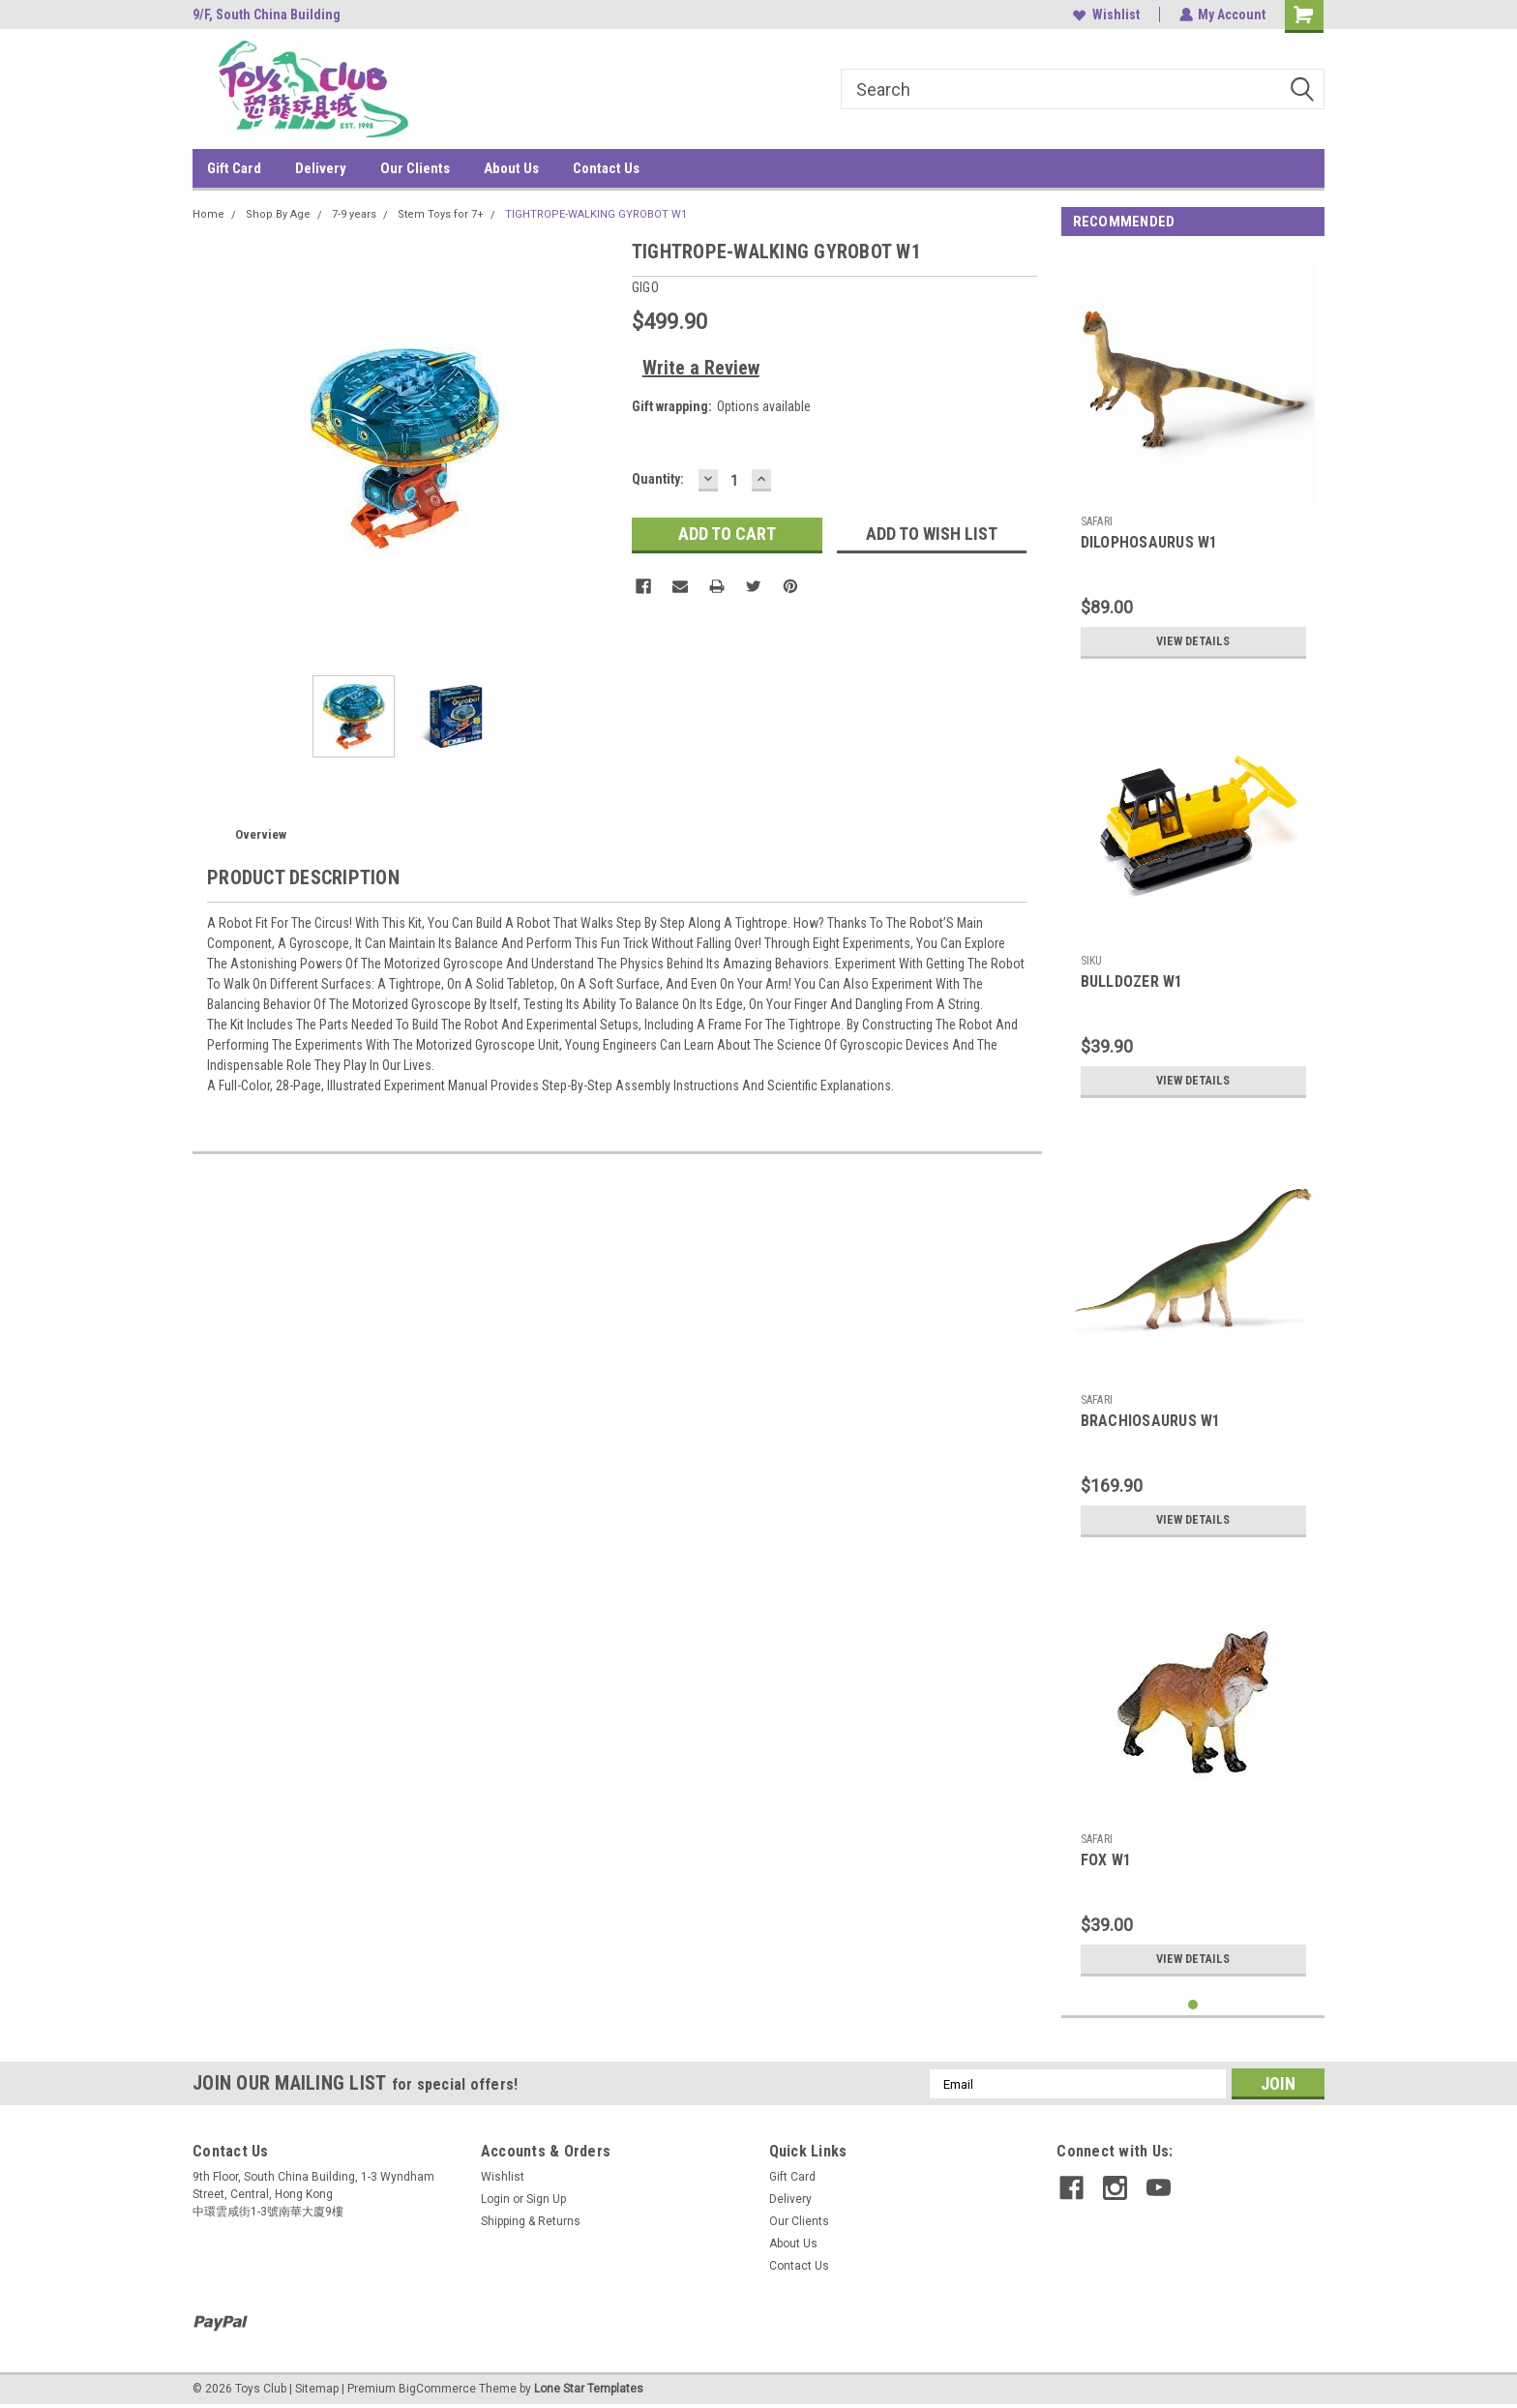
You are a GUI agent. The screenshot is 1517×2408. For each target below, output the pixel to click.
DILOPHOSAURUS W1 (1149, 542)
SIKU (1092, 960)
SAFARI (1097, 521)
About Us (511, 168)
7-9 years (354, 214)
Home (208, 214)
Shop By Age (278, 214)
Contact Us (606, 168)
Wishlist (1105, 14)
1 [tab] (1193, 2005)
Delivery (320, 168)
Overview (260, 834)
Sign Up (546, 2199)
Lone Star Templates (588, 2388)
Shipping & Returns (530, 2221)
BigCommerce (437, 2388)
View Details (1193, 641)
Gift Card (234, 168)
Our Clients (415, 168)
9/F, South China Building (267, 14)
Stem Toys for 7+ (441, 214)
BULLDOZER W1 (1132, 981)
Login (495, 2199)
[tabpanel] (1193, 461)
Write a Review (700, 367)
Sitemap (317, 2388)
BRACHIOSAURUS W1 (1151, 1421)
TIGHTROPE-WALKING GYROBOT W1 (596, 214)
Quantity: (658, 479)
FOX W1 (1106, 1860)
